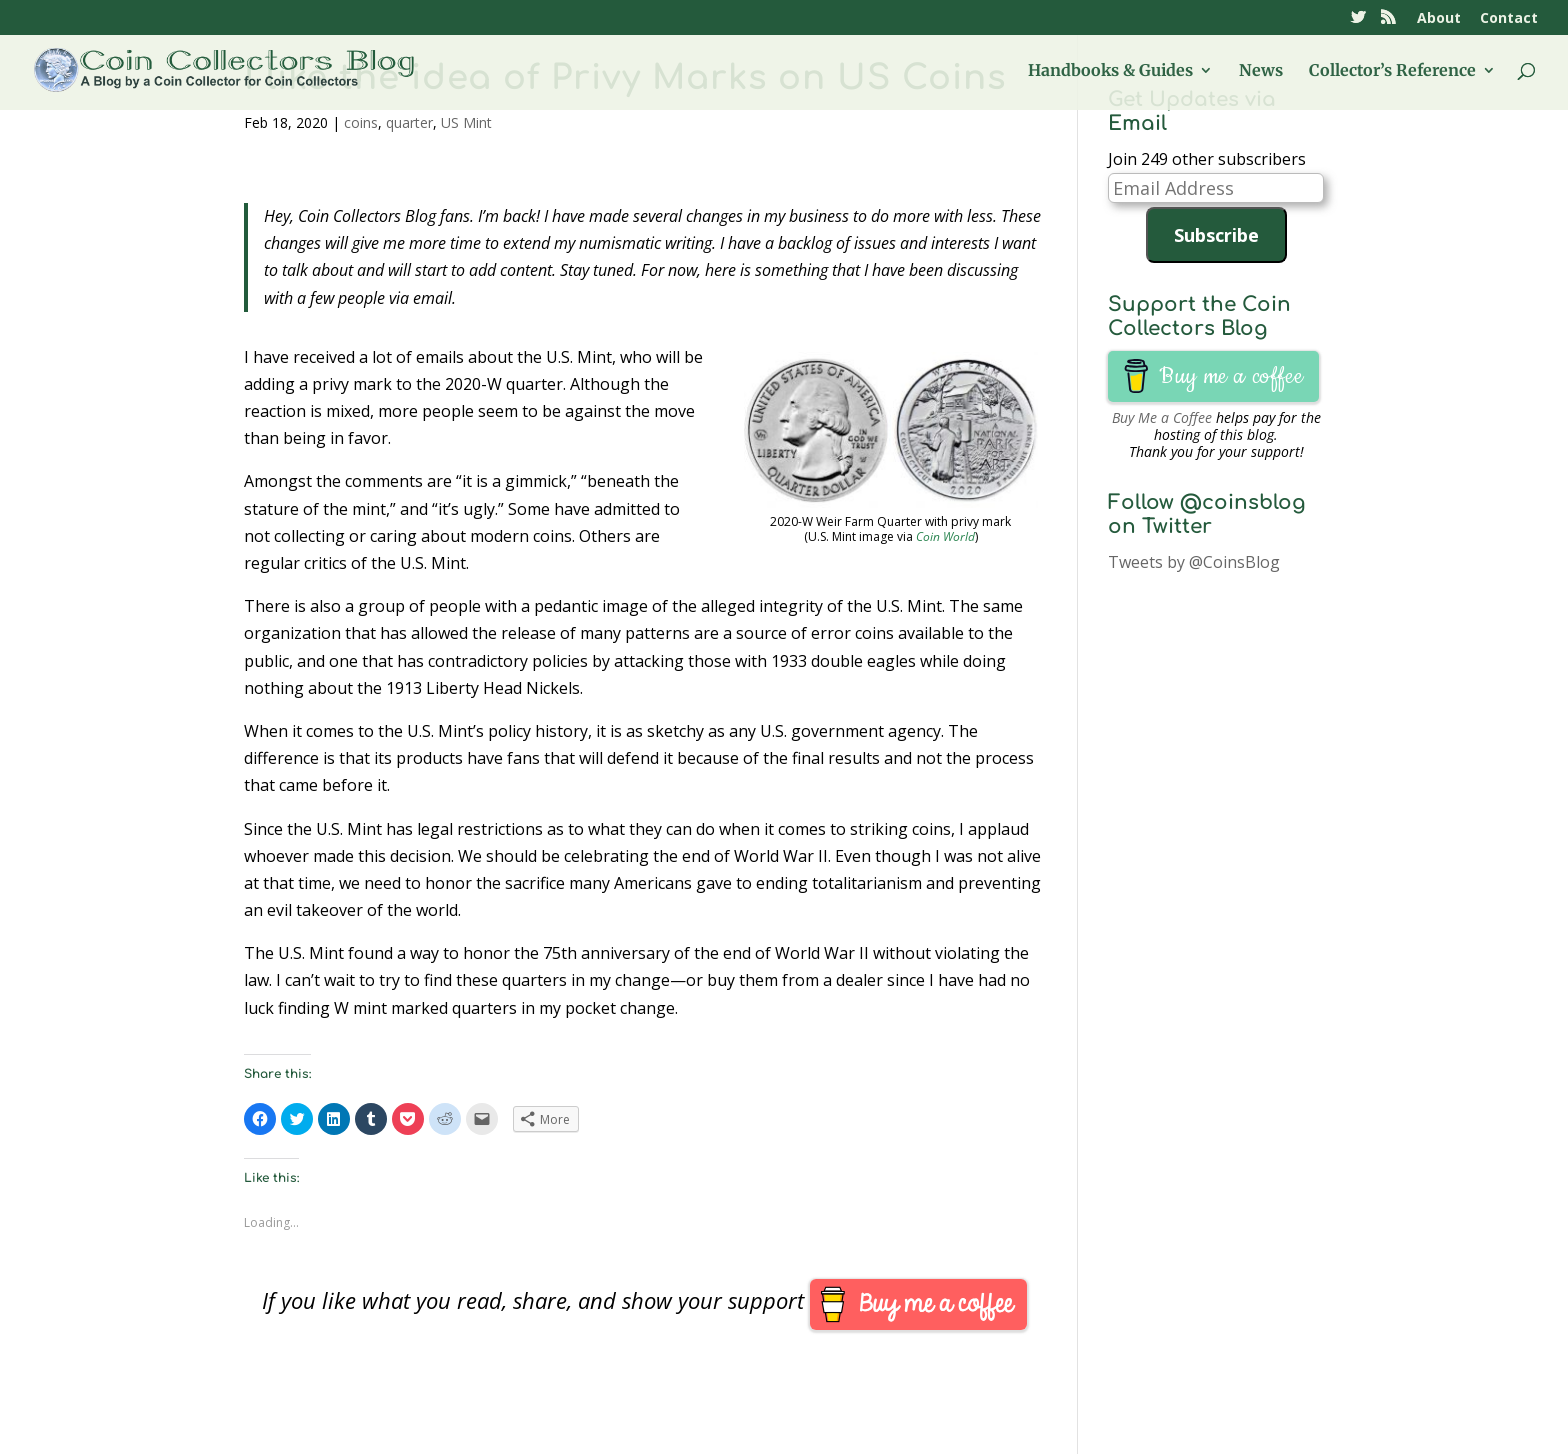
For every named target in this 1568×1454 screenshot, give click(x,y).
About (1439, 19)
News (1261, 71)
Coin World (945, 536)
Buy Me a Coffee (1162, 417)
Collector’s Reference (1392, 71)
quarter (409, 122)
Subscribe (1216, 235)
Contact (1509, 19)
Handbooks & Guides (1110, 71)
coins (361, 122)
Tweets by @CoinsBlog (1194, 562)
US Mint (466, 122)
